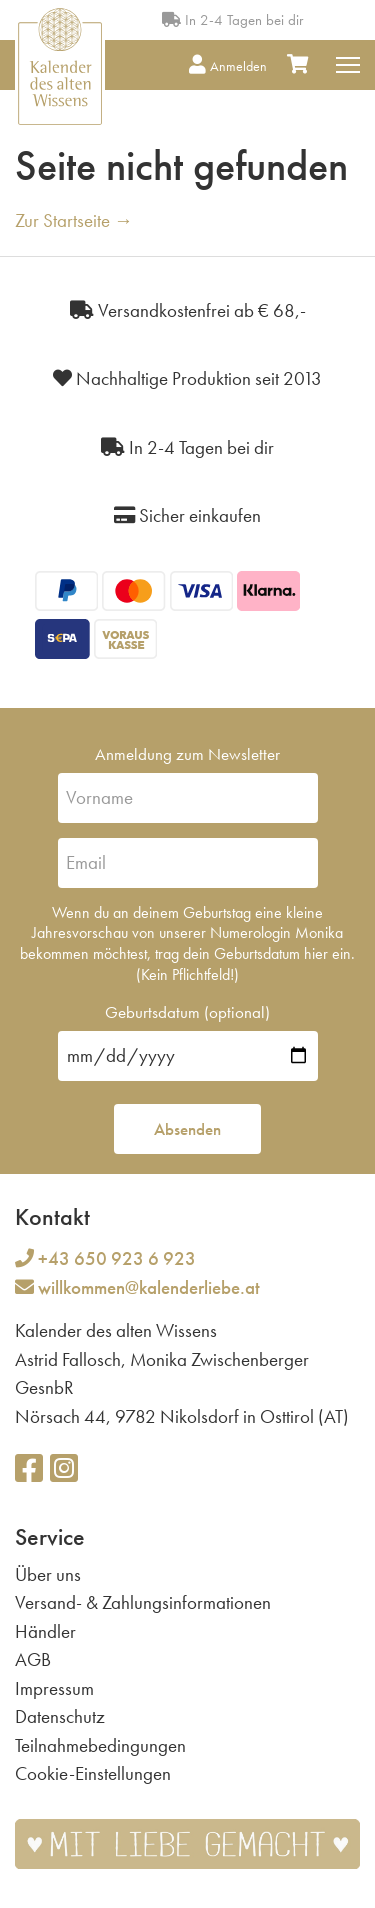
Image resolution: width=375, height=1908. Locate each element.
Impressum (54, 1688)
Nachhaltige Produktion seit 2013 (187, 378)
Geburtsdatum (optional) (187, 1012)
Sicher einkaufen (187, 515)
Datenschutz (60, 1716)
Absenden (187, 1129)
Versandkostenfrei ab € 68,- (188, 310)
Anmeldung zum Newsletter (187, 754)
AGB (33, 1659)
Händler (45, 1631)
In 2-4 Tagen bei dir (232, 20)
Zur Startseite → (74, 220)
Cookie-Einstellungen (93, 1773)
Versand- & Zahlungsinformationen (143, 1602)
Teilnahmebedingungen (100, 1745)
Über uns (48, 1574)
